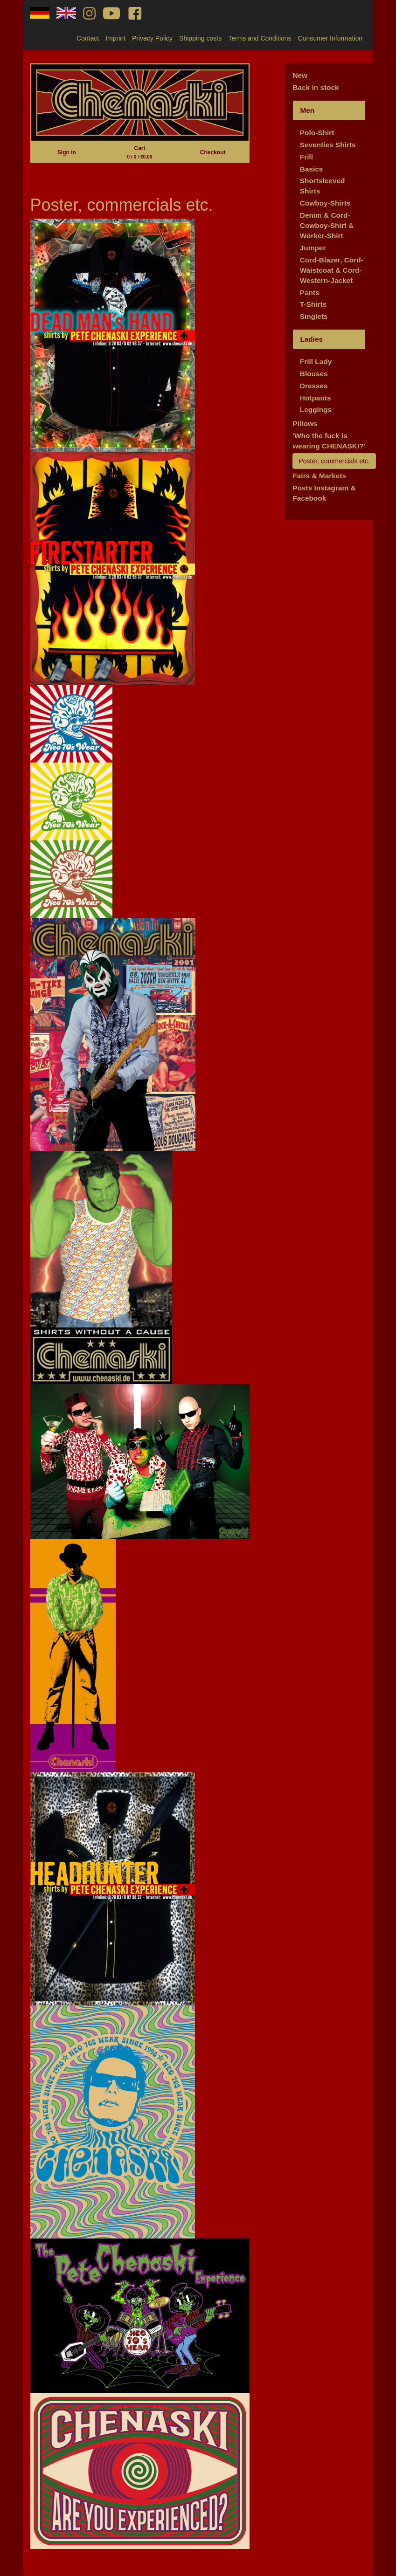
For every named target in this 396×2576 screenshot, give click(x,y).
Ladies (311, 339)
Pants (310, 292)
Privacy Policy (152, 38)
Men (307, 110)
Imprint (115, 38)
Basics (311, 169)
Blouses (314, 374)
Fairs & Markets (319, 476)
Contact (87, 38)
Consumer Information (330, 38)
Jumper (313, 248)
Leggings (316, 409)
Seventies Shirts (328, 145)
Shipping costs (200, 38)
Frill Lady (316, 361)
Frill (306, 157)
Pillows (304, 423)
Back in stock (315, 87)
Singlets (314, 316)
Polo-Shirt (317, 133)
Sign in (66, 152)
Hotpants (315, 398)
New (299, 75)
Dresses (314, 386)
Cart (140, 152)
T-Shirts (313, 304)
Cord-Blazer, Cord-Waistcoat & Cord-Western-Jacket (331, 270)
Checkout (213, 152)
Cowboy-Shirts (325, 203)
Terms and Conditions (259, 38)
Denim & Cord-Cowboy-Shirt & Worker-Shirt (327, 225)
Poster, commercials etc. (334, 461)
